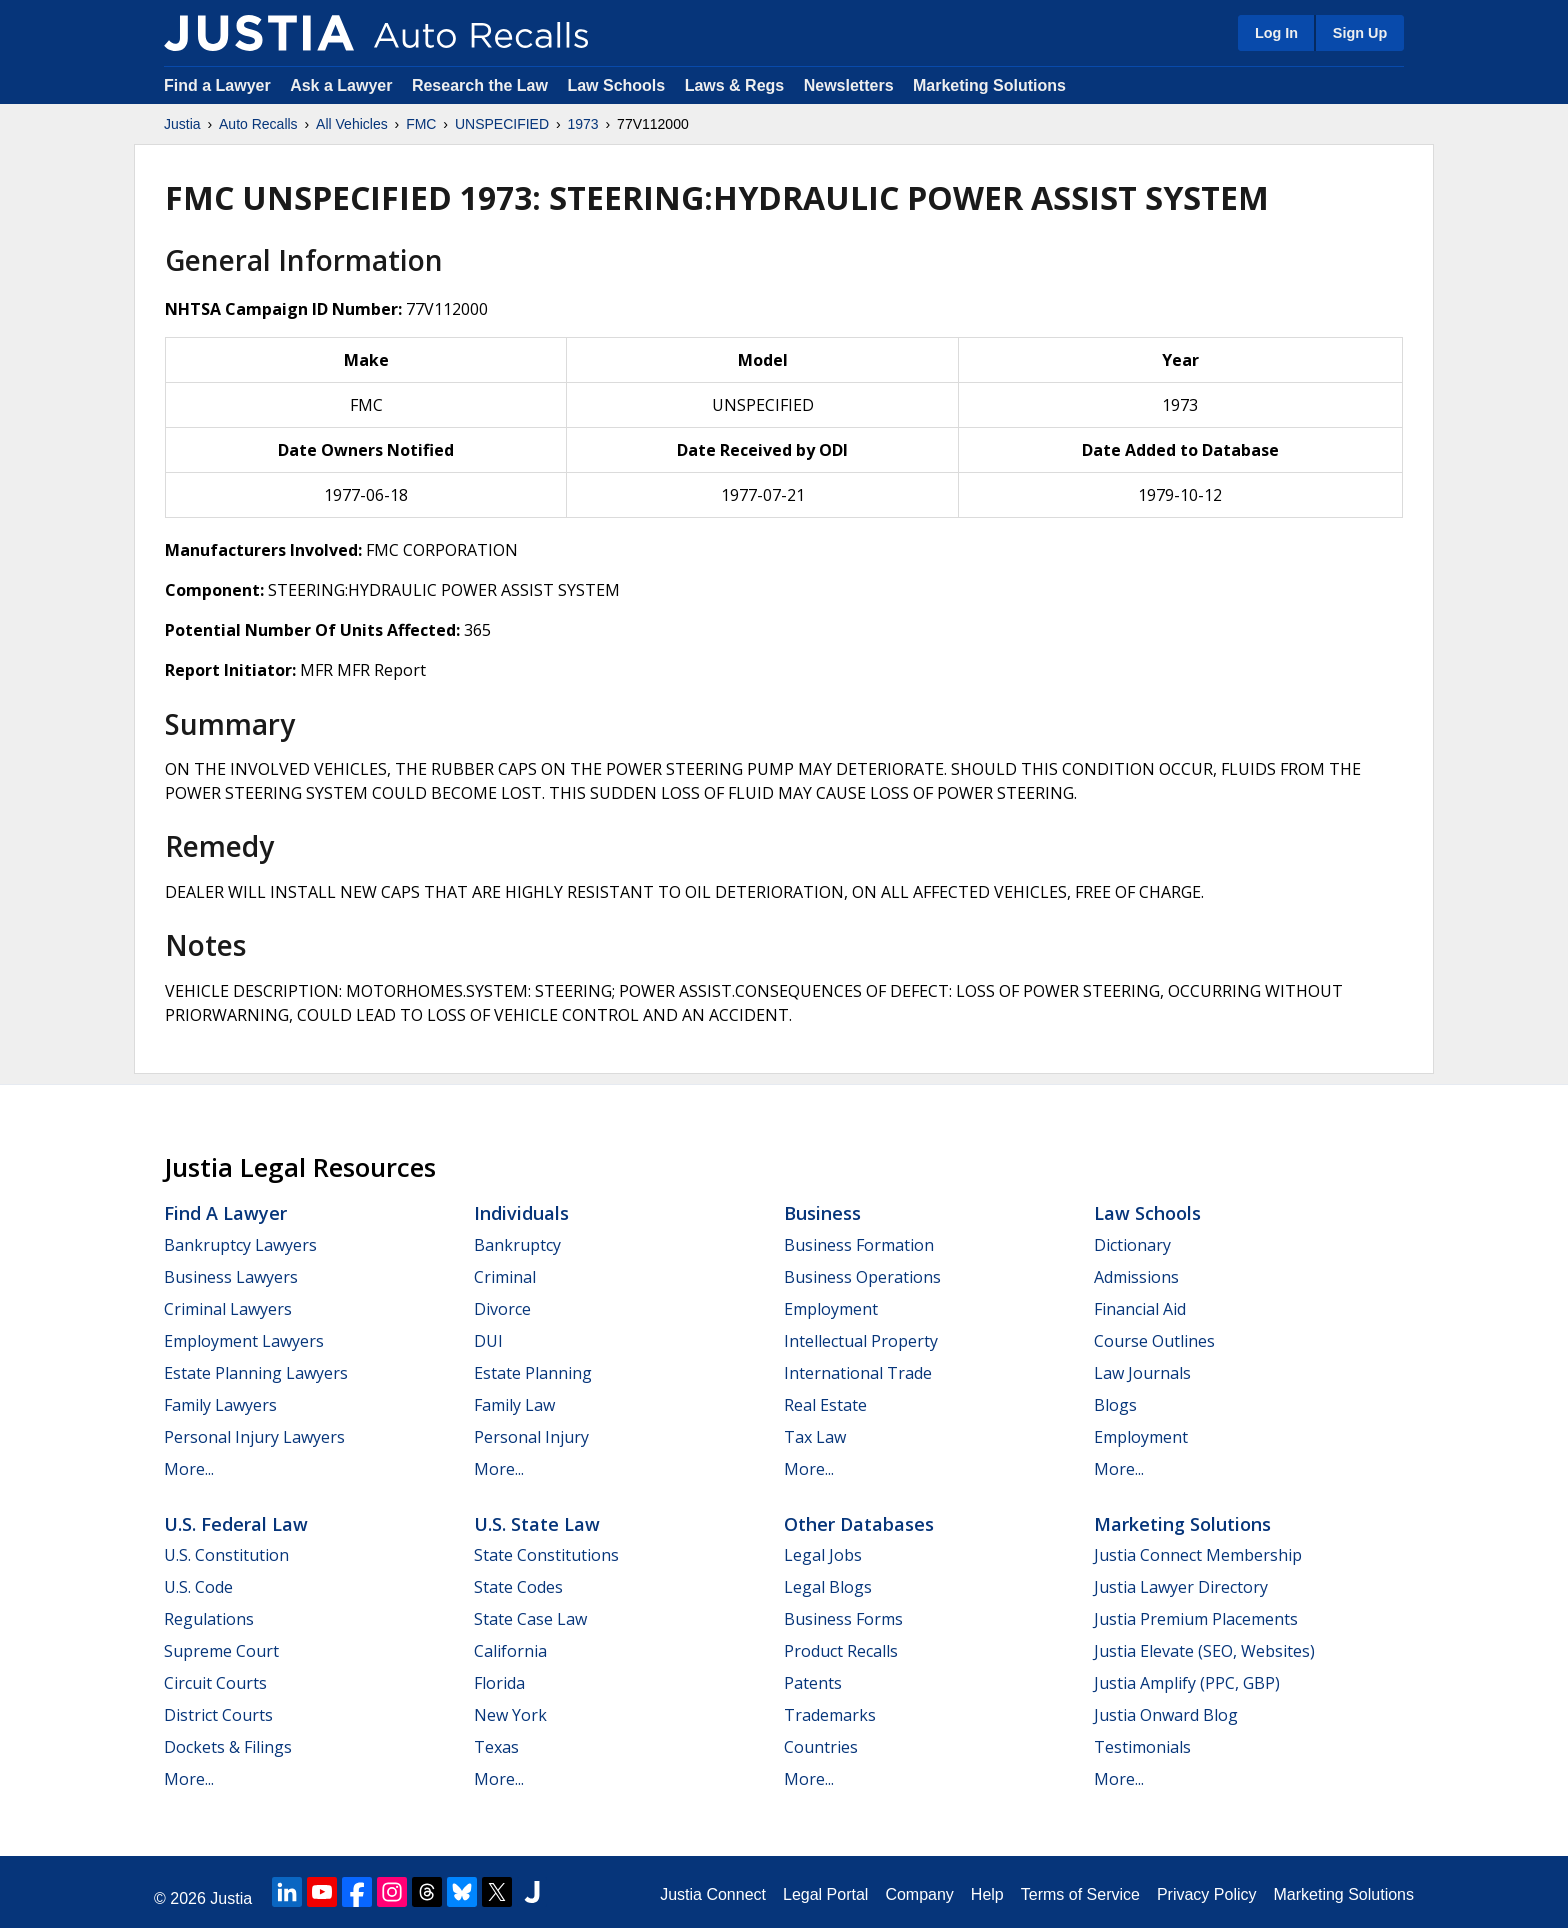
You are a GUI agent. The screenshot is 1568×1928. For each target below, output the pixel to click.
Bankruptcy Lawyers (240, 1245)
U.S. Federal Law (236, 1524)
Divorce (502, 1309)
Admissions (1136, 1277)
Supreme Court (221, 1651)
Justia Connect (713, 1894)
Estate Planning (533, 1373)
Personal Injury (531, 1437)
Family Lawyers (220, 1405)
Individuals (521, 1213)
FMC (421, 124)
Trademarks (830, 1715)
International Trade (858, 1373)
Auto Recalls (258, 124)
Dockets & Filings (228, 1747)
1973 (582, 124)
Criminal (505, 1277)
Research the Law (480, 85)
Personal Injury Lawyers (254, 1437)
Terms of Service (1080, 1894)
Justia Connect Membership (1198, 1555)
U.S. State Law (537, 1524)
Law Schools (616, 85)
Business (822, 1213)
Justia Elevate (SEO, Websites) (1204, 1651)
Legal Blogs (828, 1587)
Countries (821, 1747)
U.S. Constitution (226, 1555)
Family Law (514, 1405)
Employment (831, 1309)
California (510, 1651)
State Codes (518, 1587)
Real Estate (825, 1405)
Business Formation (859, 1245)
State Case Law (530, 1619)
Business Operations (862, 1277)
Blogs (1115, 1405)
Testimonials (1142, 1747)
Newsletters (849, 85)
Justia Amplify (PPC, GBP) (1187, 1683)
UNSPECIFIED (502, 124)
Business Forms (843, 1619)
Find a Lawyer (217, 85)
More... (189, 1469)
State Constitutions (546, 1555)
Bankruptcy (517, 1245)
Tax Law (815, 1437)
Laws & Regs (735, 85)
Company (919, 1894)
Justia (182, 124)
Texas (496, 1747)
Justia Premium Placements (1196, 1619)
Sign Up (1360, 33)
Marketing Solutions (989, 85)
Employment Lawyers (244, 1341)
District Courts (218, 1715)
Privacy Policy (1207, 1894)
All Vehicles (352, 124)
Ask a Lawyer (343, 85)
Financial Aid (1140, 1309)
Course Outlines (1154, 1341)
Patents (813, 1683)
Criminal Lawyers (228, 1309)
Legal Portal (825, 1894)
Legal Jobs (823, 1555)
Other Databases (859, 1524)
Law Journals (1142, 1373)
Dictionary (1132, 1245)
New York (510, 1715)
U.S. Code (198, 1587)
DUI (488, 1341)
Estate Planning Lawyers (256, 1373)
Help (987, 1894)
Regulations (209, 1619)
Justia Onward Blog (1166, 1715)
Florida (499, 1683)
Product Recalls (841, 1651)
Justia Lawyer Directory (1181, 1587)
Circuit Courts (215, 1683)
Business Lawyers (231, 1277)
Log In (1276, 33)
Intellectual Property (861, 1341)
